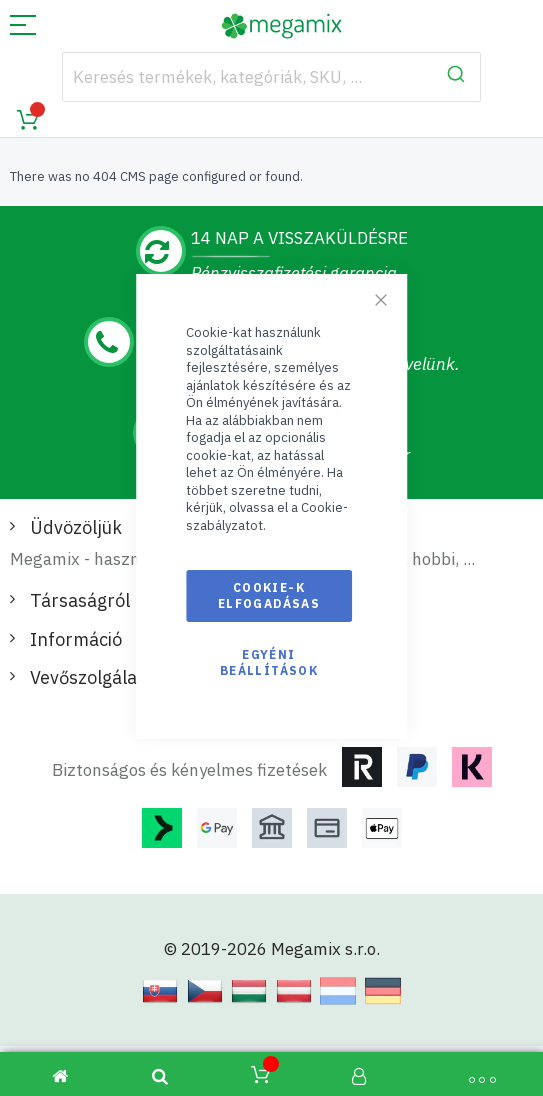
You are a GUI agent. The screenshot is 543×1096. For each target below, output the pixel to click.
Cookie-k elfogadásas (269, 595)
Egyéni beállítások (269, 662)
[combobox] (271, 77)
